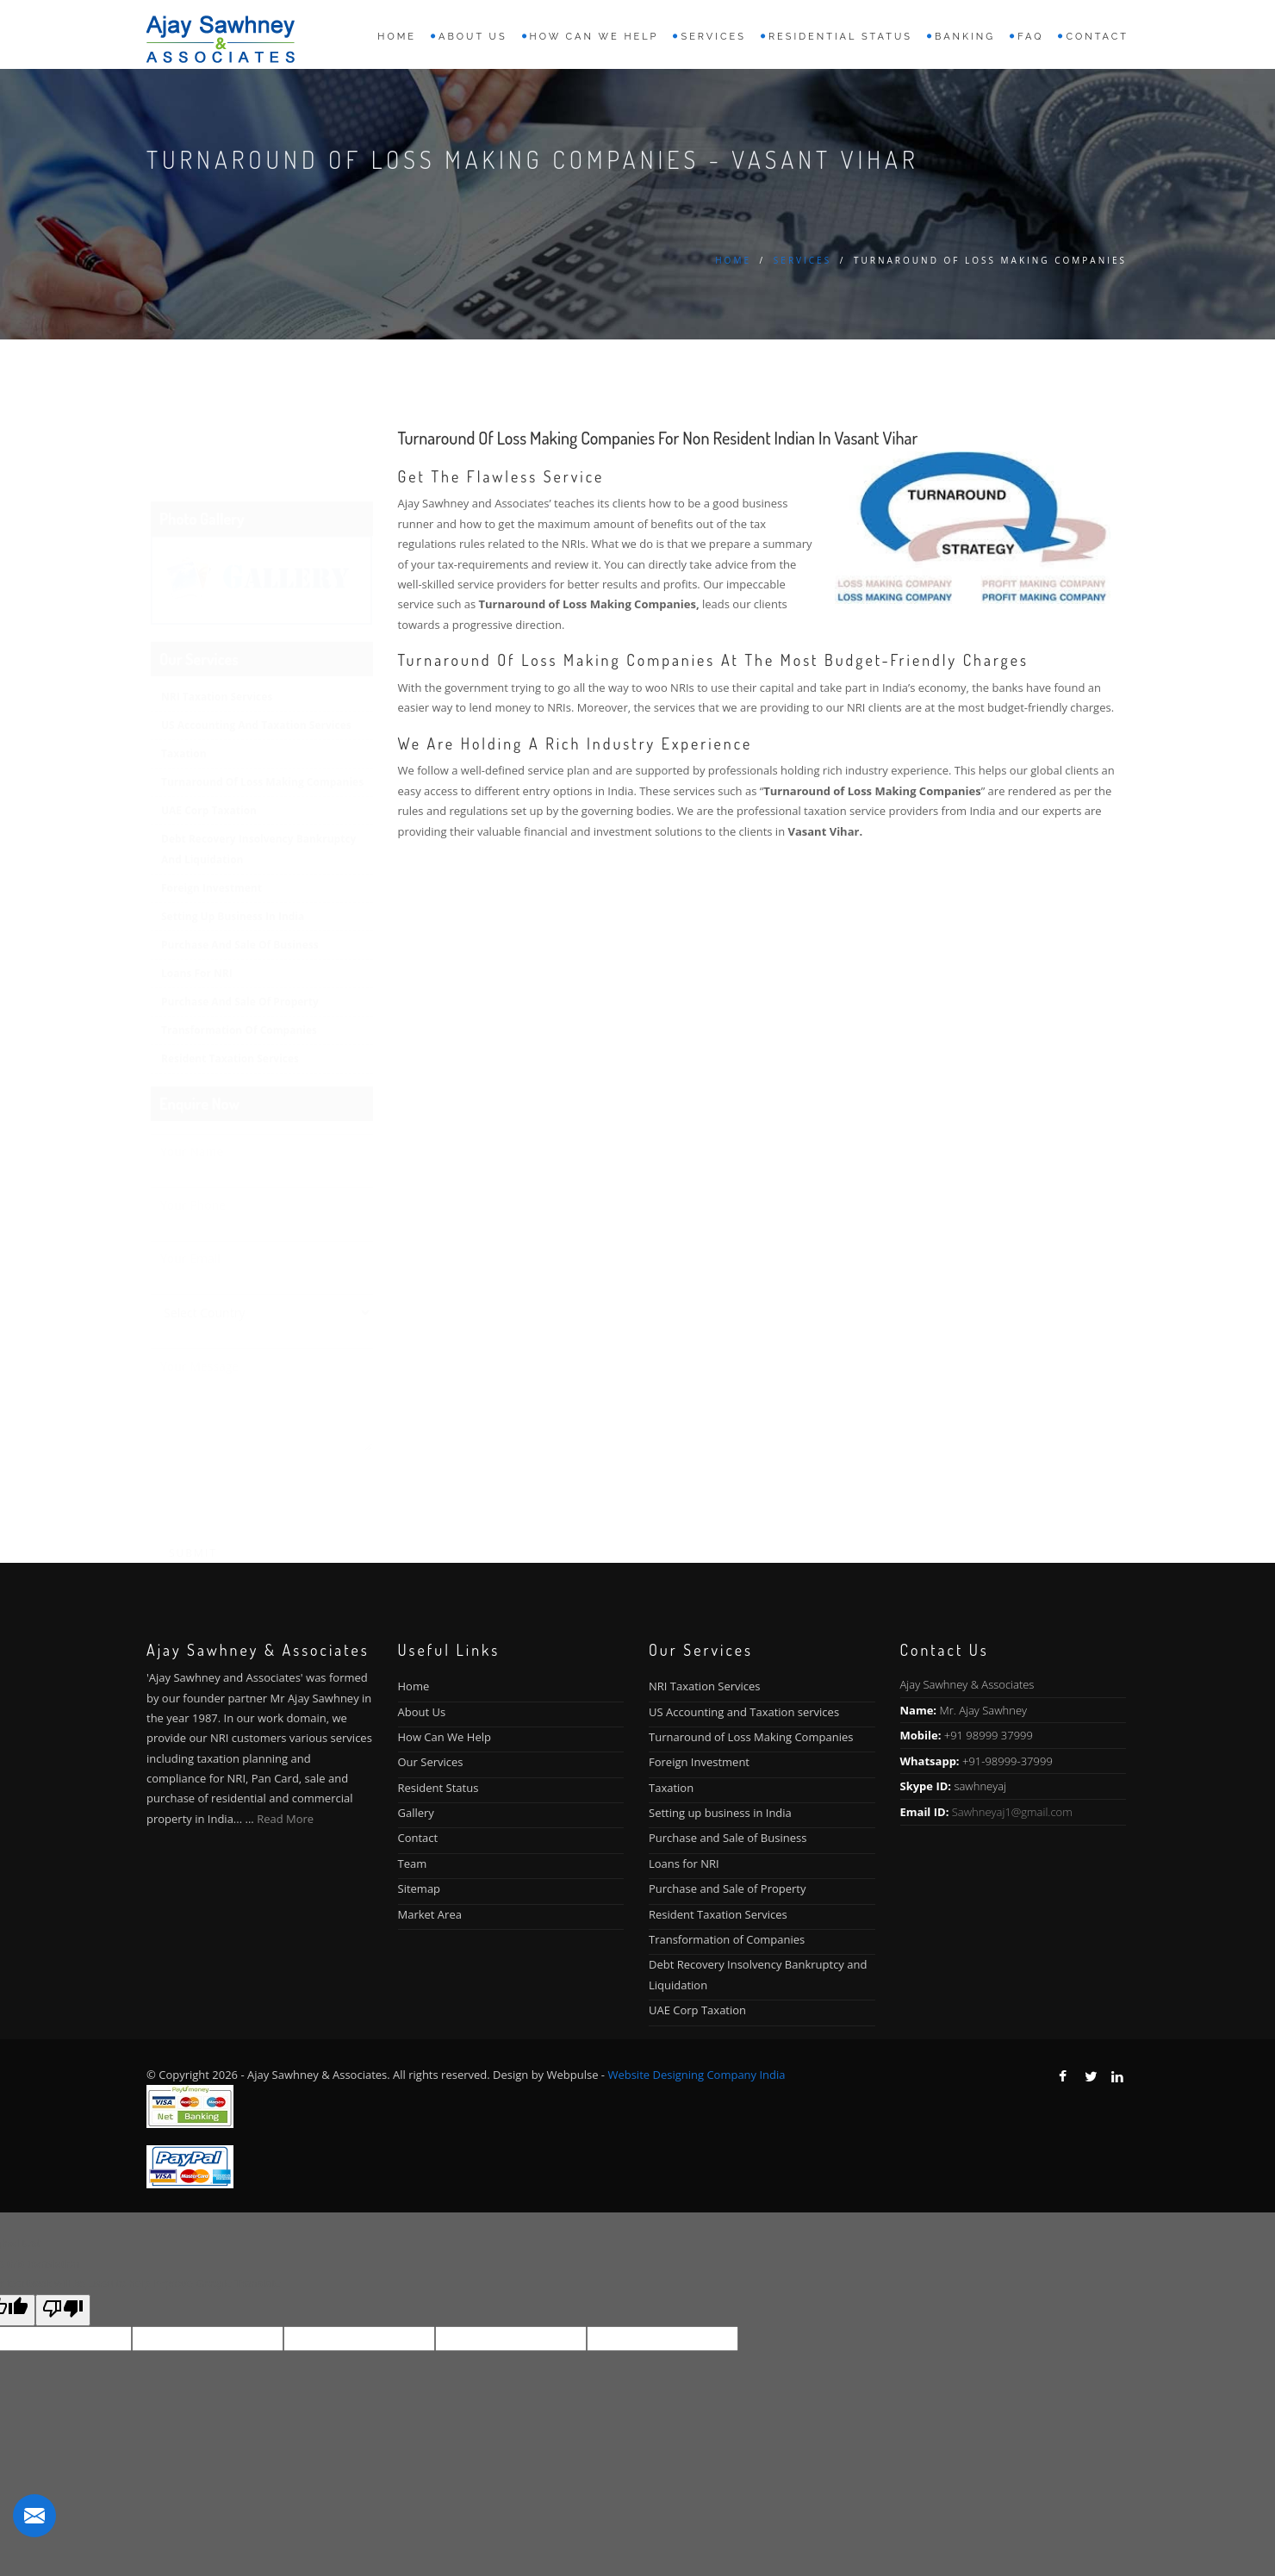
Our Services (430, 1762)
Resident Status (438, 1787)
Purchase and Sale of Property (240, 917)
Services (713, 36)
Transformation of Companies (239, 945)
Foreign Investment (211, 803)
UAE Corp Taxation (209, 726)
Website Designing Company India (696, 2074)
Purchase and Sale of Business (240, 860)
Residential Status (840, 36)
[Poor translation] (62, 2310)
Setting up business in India (232, 831)
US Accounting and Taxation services (256, 640)
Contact (1097, 36)
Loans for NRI (197, 888)
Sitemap (419, 1888)
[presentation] (262, 1412)
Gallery (416, 1812)
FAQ (1030, 36)
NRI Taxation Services (216, 612)
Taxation (184, 669)
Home (396, 36)
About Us (422, 1712)
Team (412, 1863)
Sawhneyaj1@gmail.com (1012, 1812)
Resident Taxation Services (230, 974)
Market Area (430, 1914)
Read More (285, 1818)
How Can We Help (444, 1737)
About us (472, 36)
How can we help (594, 36)
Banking (965, 36)
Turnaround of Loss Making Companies (262, 697)
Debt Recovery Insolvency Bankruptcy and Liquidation (258, 764)
